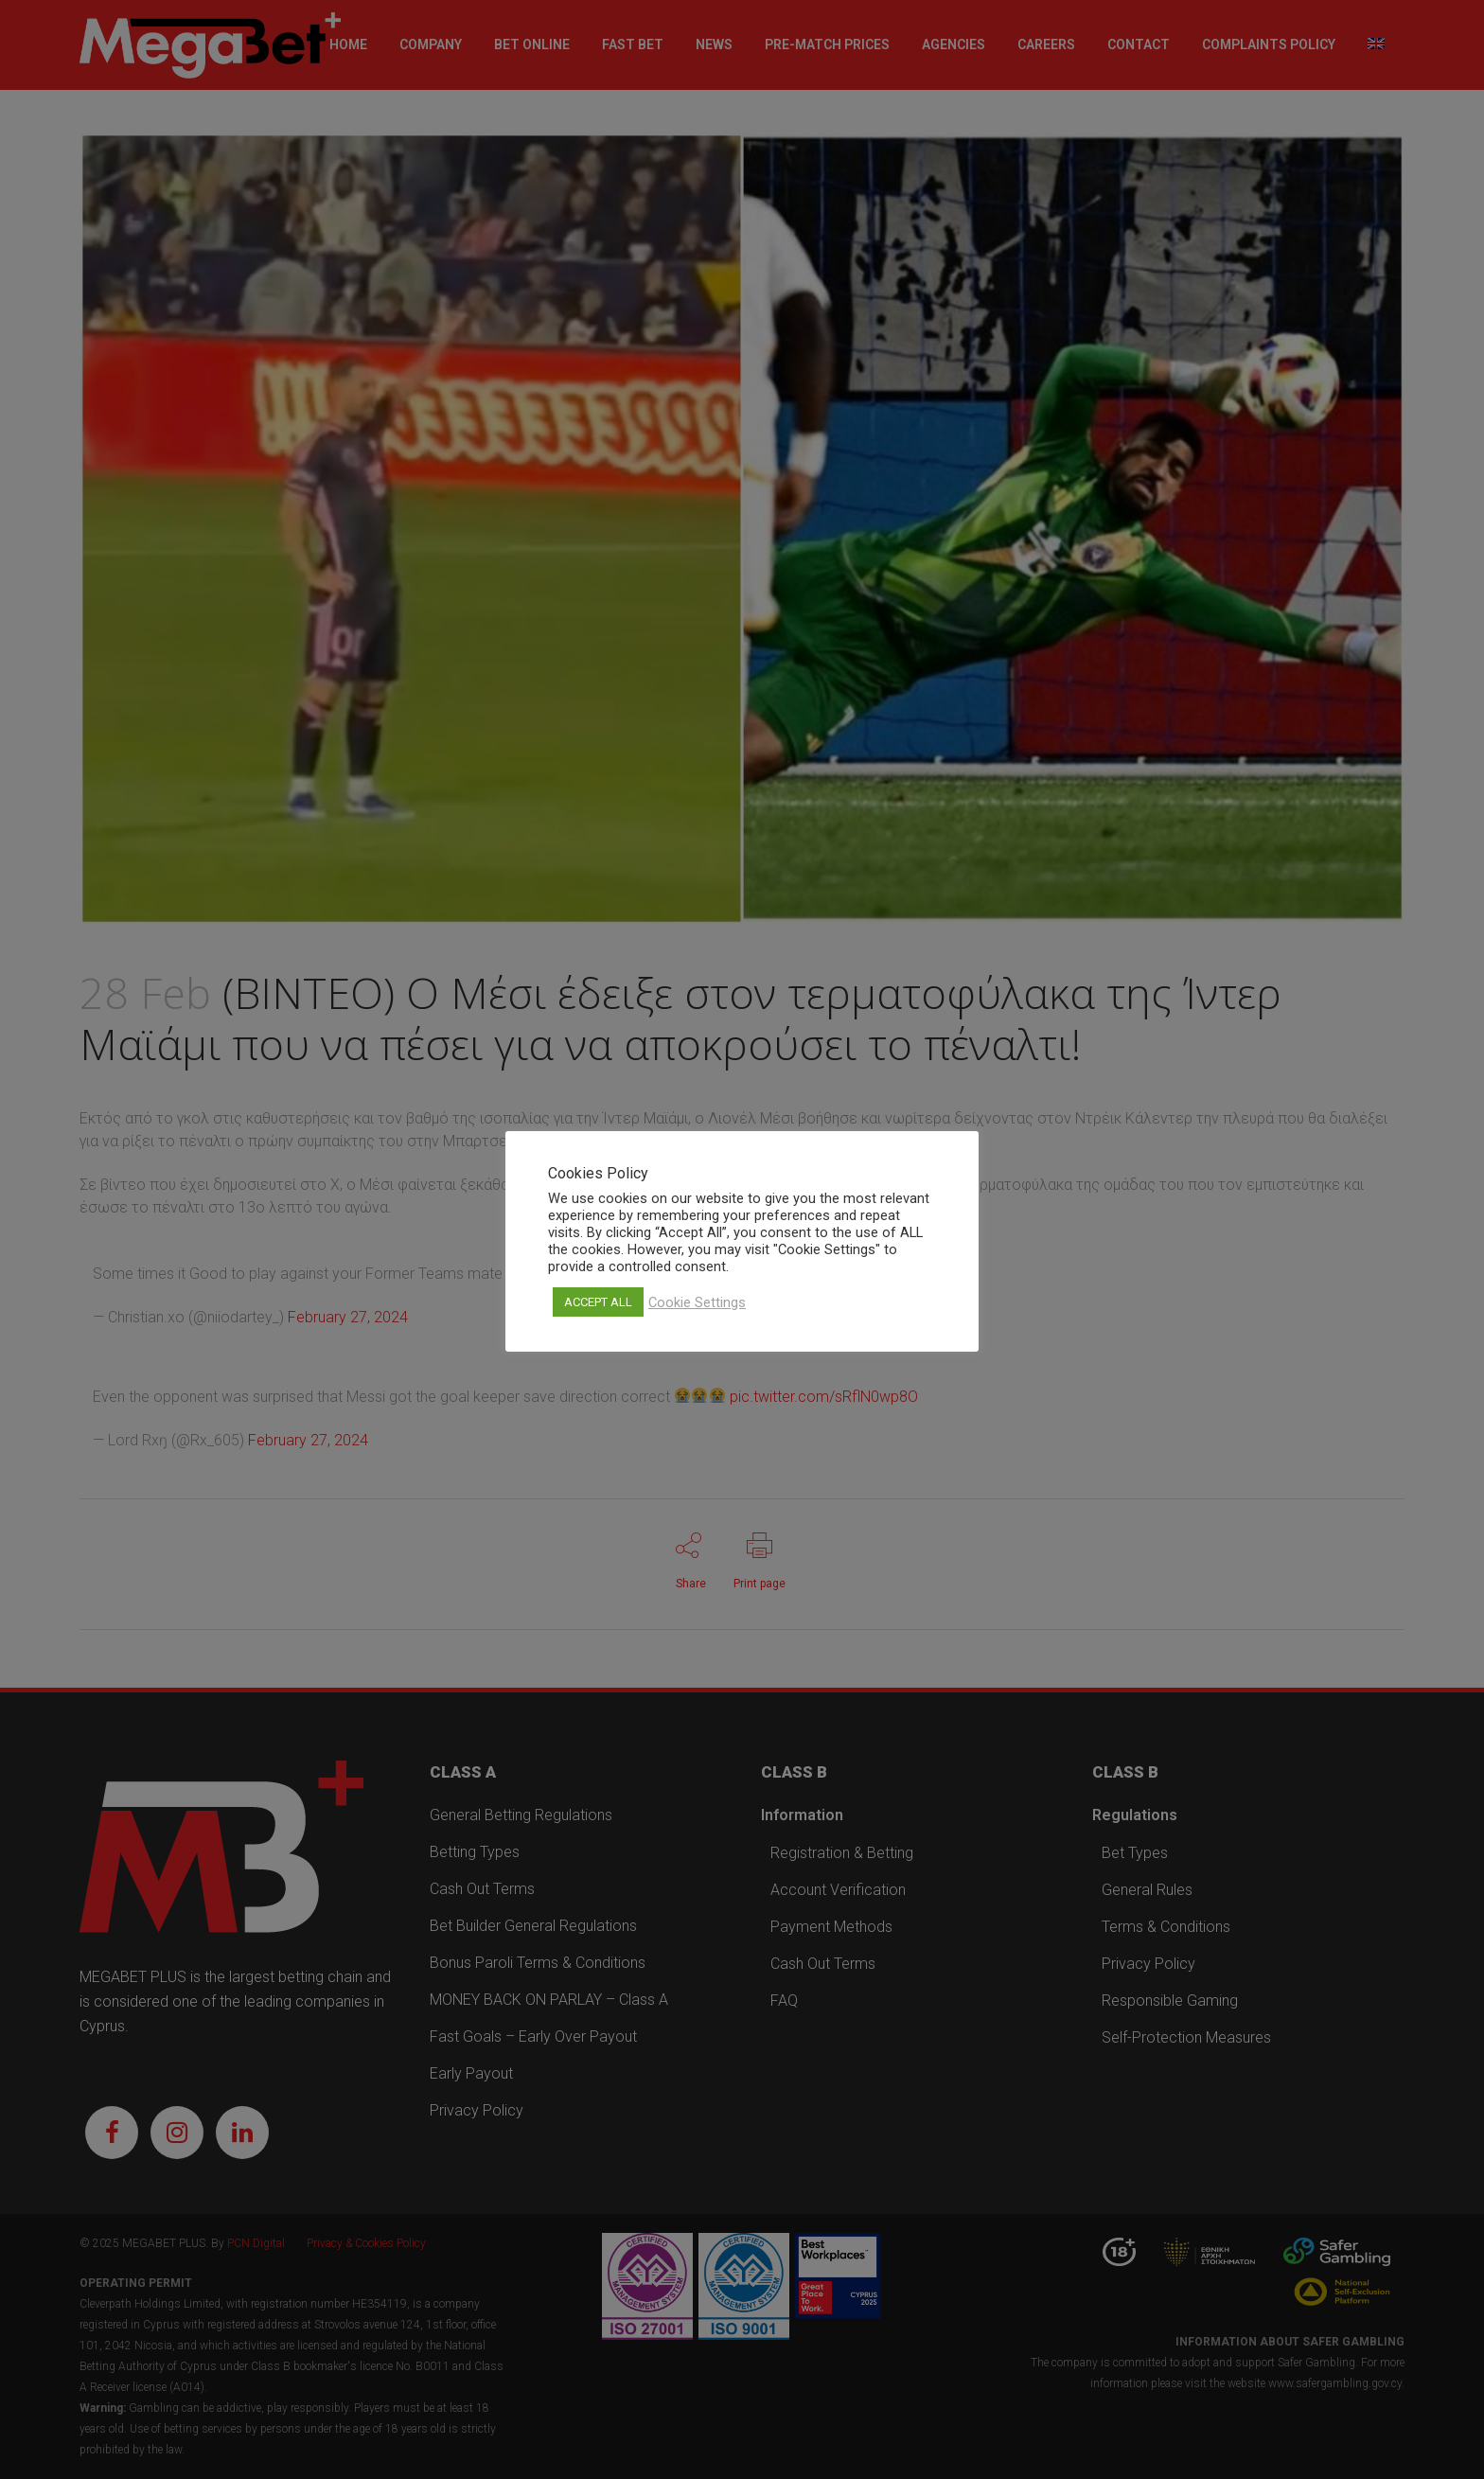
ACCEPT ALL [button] (598, 1302)
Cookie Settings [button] (697, 1302)
